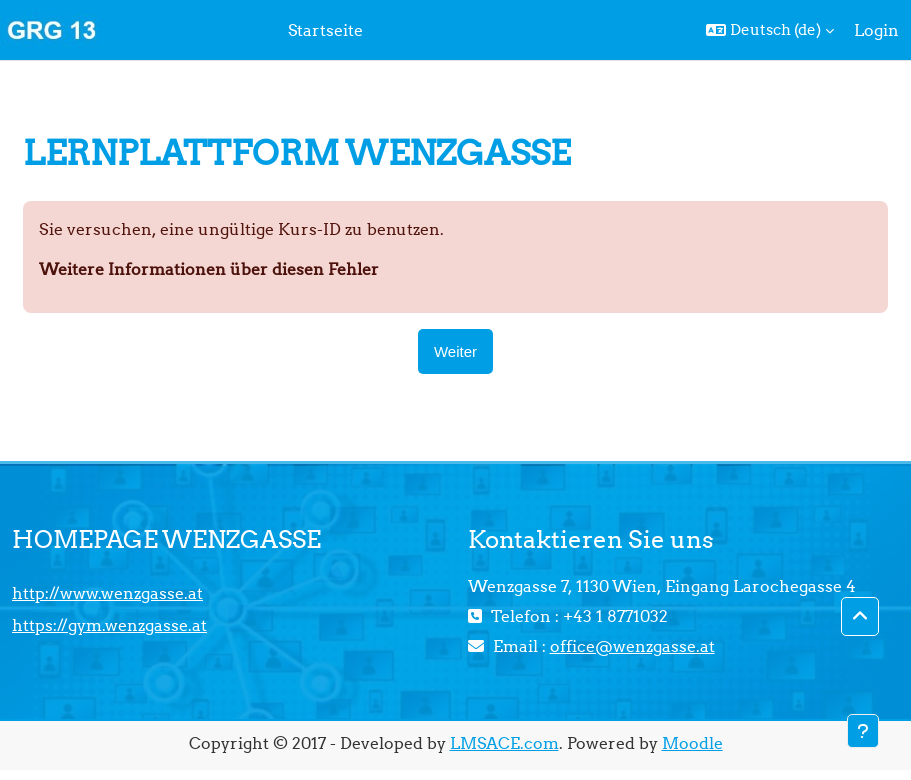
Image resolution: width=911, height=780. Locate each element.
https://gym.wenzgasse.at (109, 625)
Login (876, 30)
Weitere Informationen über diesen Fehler (209, 269)
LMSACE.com (504, 743)
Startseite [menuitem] (325, 30)
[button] (770, 30)
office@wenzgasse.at (632, 646)
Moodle (692, 743)
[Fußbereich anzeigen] (863, 731)
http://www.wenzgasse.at (107, 593)
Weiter (455, 351)
